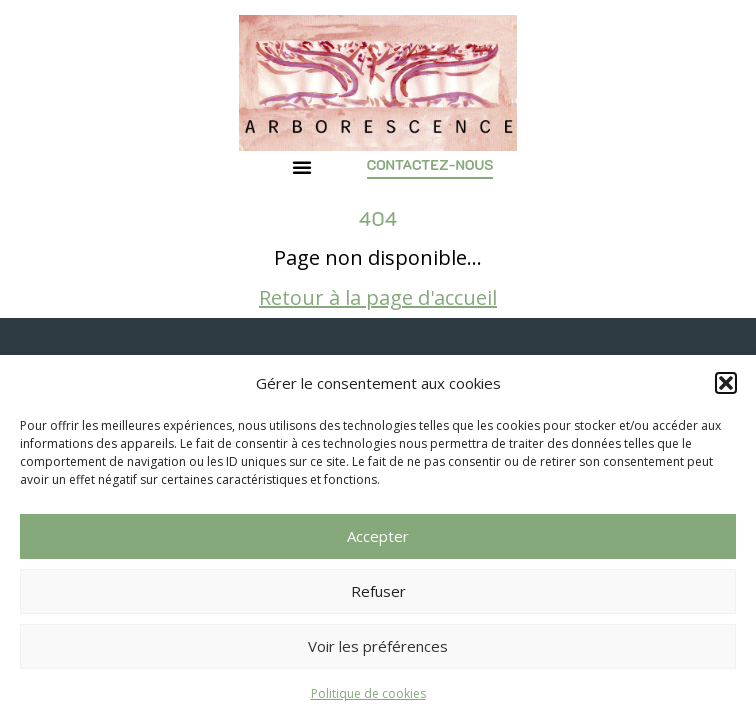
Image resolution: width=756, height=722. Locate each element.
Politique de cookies (368, 693)
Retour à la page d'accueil (378, 297)
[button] (726, 383)
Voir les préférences (378, 646)
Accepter (378, 536)
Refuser (378, 591)
